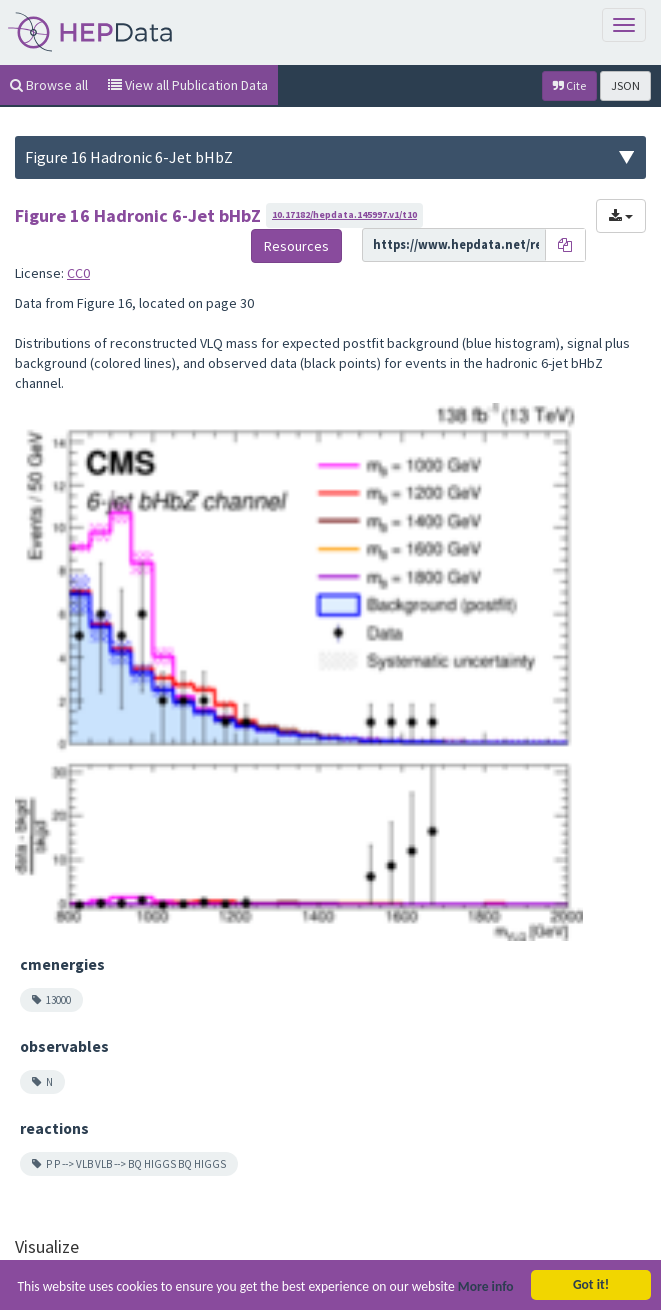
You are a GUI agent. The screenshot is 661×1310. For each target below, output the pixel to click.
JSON (625, 85)
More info (486, 1286)
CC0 (78, 273)
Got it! (591, 1284)
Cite (569, 85)
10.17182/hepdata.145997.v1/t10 (344, 214)
